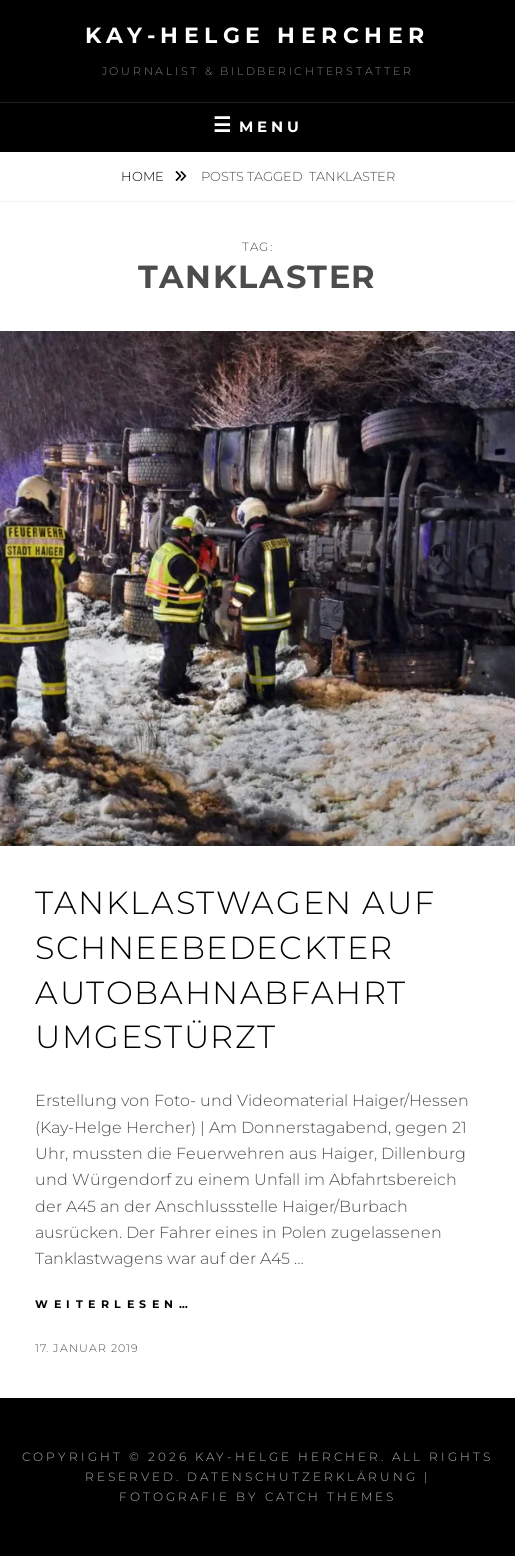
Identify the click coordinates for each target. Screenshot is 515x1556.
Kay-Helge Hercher (257, 35)
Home (144, 176)
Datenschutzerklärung (302, 1476)
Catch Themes (330, 1496)
